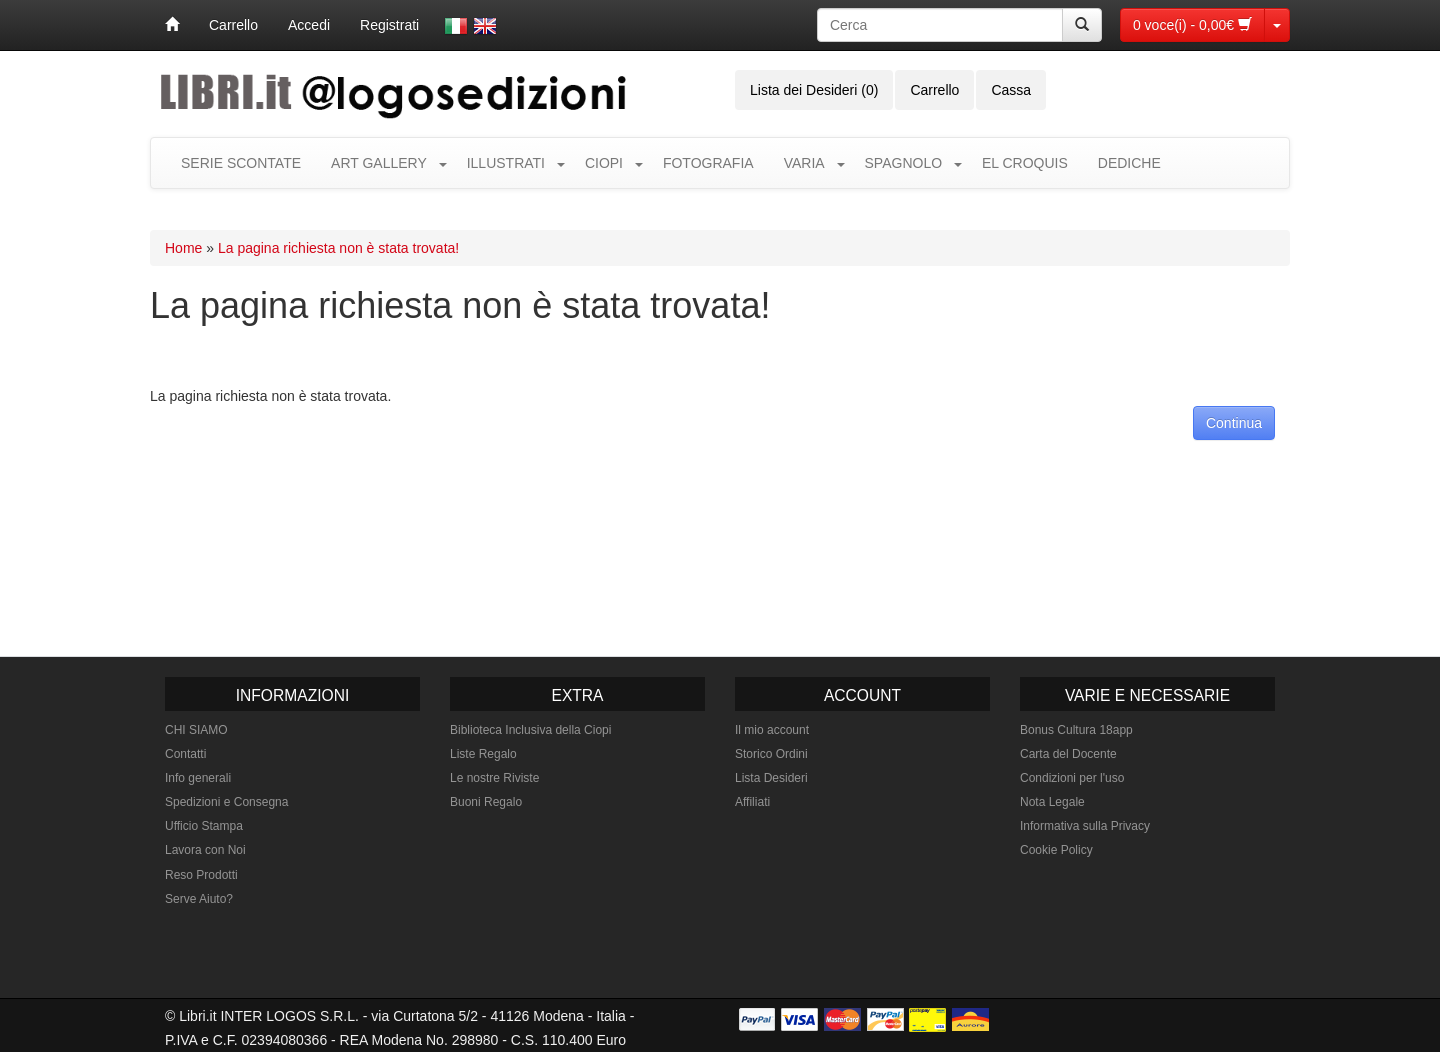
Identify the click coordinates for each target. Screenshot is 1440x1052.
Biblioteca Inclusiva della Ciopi (530, 730)
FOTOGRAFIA (708, 163)
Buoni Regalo (486, 802)
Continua (1234, 423)
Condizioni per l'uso (1072, 778)
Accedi (309, 25)
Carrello (233, 25)
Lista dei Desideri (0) (814, 90)
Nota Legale (1052, 802)
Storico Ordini (771, 754)
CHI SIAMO (196, 730)
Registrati (389, 25)
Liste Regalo (483, 754)
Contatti (185, 754)
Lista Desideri (771, 778)
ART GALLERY (379, 163)
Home (183, 248)
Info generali (198, 778)
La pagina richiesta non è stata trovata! (338, 248)
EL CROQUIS (1025, 163)
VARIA (804, 163)
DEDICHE (1129, 163)
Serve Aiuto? (199, 899)
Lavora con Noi (205, 850)
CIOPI (604, 163)
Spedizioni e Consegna (226, 802)
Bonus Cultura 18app (1076, 730)
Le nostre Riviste (494, 778)
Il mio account (772, 730)
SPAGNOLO (904, 163)
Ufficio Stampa (204, 826)
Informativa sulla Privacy (1085, 826)
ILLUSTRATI (506, 163)
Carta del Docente (1068, 754)
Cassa (1011, 90)
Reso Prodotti (201, 875)
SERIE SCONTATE (241, 163)
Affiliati (752, 802)
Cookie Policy (1056, 850)
